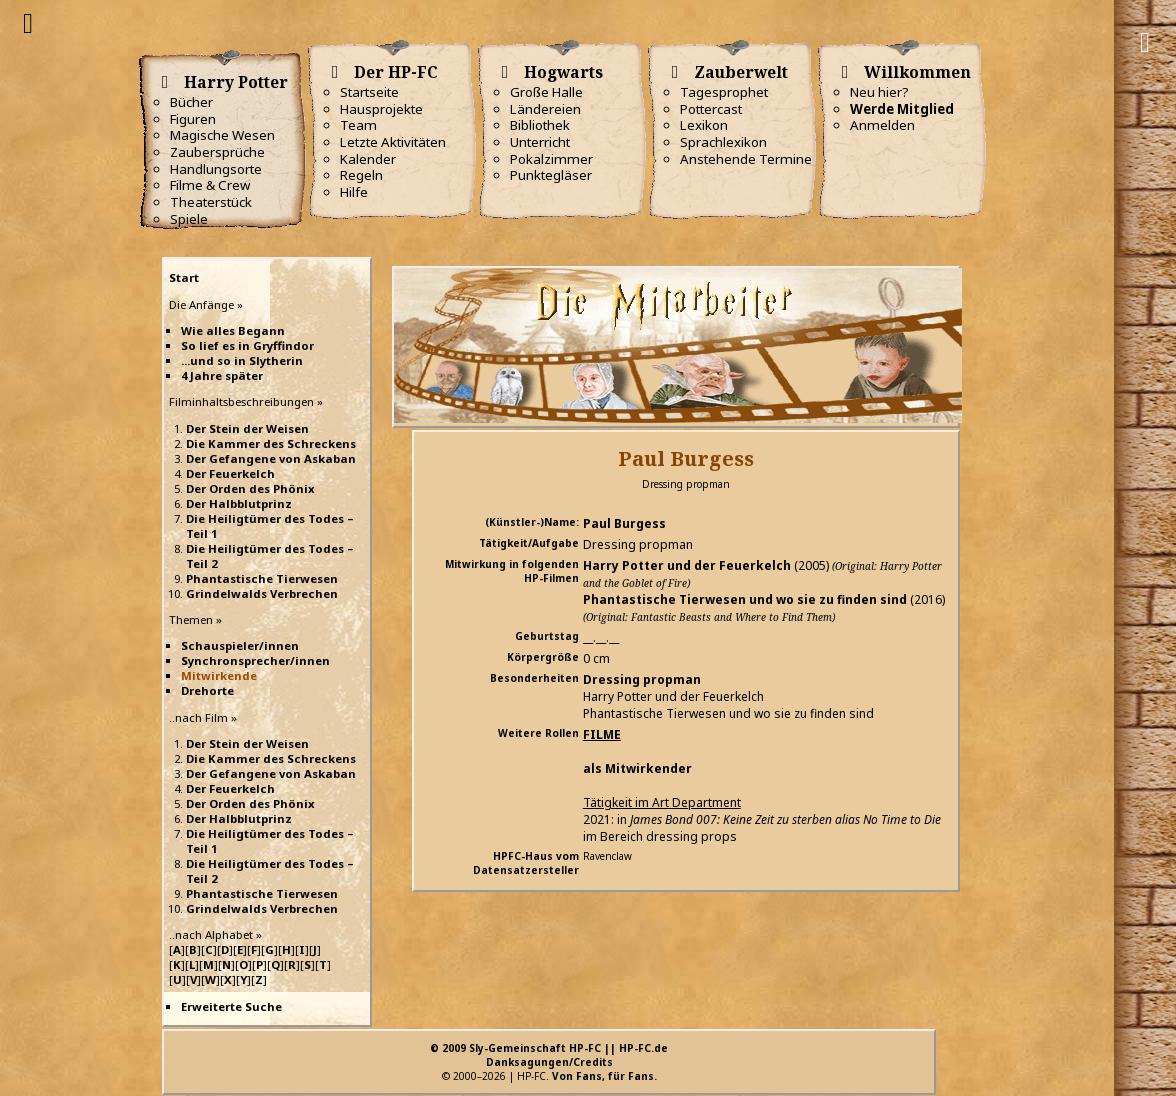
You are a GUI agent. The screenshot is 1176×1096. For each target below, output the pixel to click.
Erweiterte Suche (231, 1006)
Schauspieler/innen (240, 645)
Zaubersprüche (217, 152)
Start (184, 277)
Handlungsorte (216, 169)
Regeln (361, 175)
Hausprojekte (381, 109)
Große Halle (546, 92)
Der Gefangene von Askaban (271, 458)
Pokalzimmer (551, 159)
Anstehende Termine (746, 159)
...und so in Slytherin (242, 360)
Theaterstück (211, 202)
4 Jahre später (222, 375)
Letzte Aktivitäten (393, 142)
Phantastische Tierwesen (262, 578)
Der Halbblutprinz (239, 503)
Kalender (368, 159)
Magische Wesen (222, 135)
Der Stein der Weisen (247, 428)
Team (358, 125)
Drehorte (207, 690)
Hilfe (354, 192)
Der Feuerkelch (230, 473)
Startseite (369, 92)
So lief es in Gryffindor (247, 345)
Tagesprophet (724, 92)
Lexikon (704, 125)
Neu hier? (879, 92)
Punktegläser (551, 175)
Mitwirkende (219, 675)
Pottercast (711, 109)
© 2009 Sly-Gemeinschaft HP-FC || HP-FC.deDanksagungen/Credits (549, 1055)
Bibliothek (540, 125)
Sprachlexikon (723, 142)
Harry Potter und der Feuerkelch (687, 565)
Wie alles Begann (233, 330)
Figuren (193, 119)
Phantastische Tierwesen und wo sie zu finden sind (745, 599)
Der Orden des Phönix (250, 488)
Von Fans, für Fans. (604, 1076)
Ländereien (545, 109)
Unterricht (540, 142)
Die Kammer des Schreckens (271, 443)
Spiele (189, 219)
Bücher (191, 102)
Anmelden (882, 125)
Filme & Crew (210, 185)
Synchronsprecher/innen (255, 660)
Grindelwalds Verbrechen (262, 593)
